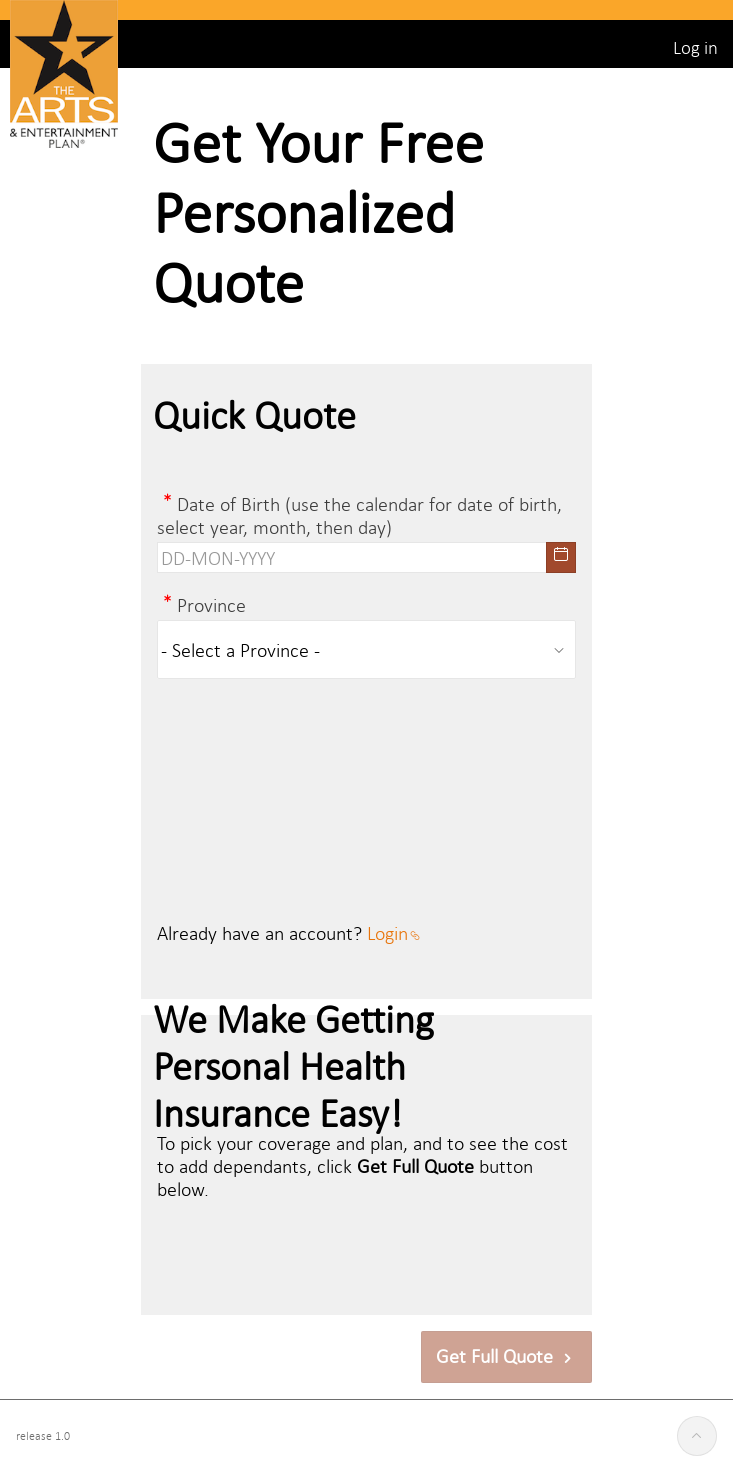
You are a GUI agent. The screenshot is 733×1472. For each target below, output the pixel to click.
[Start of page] (697, 1436)
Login (393, 932)
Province (211, 604)
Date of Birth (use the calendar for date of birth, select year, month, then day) (359, 515)
